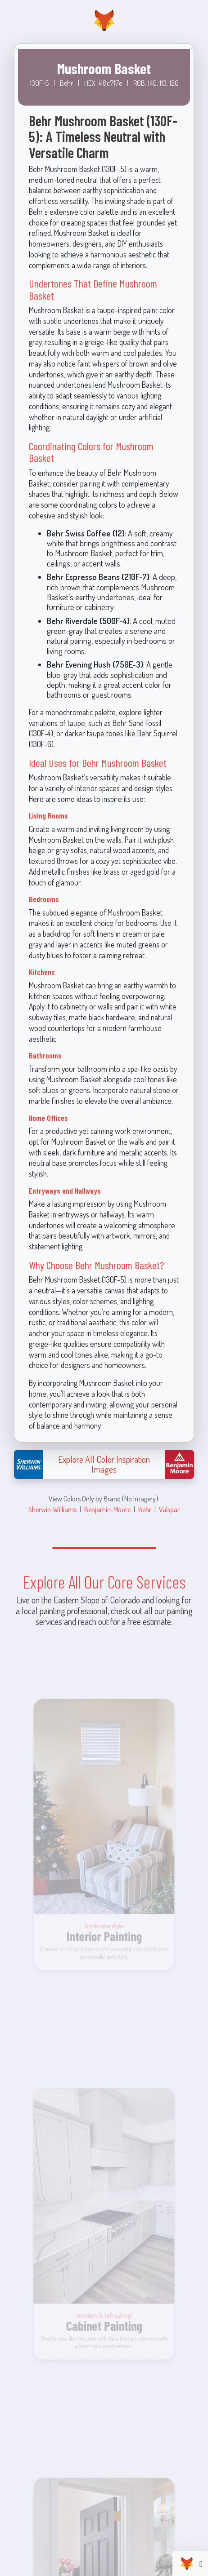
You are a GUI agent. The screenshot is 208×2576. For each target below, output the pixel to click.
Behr (144, 1509)
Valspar (169, 1509)
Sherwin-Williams (52, 1509)
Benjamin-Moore (107, 1509)
